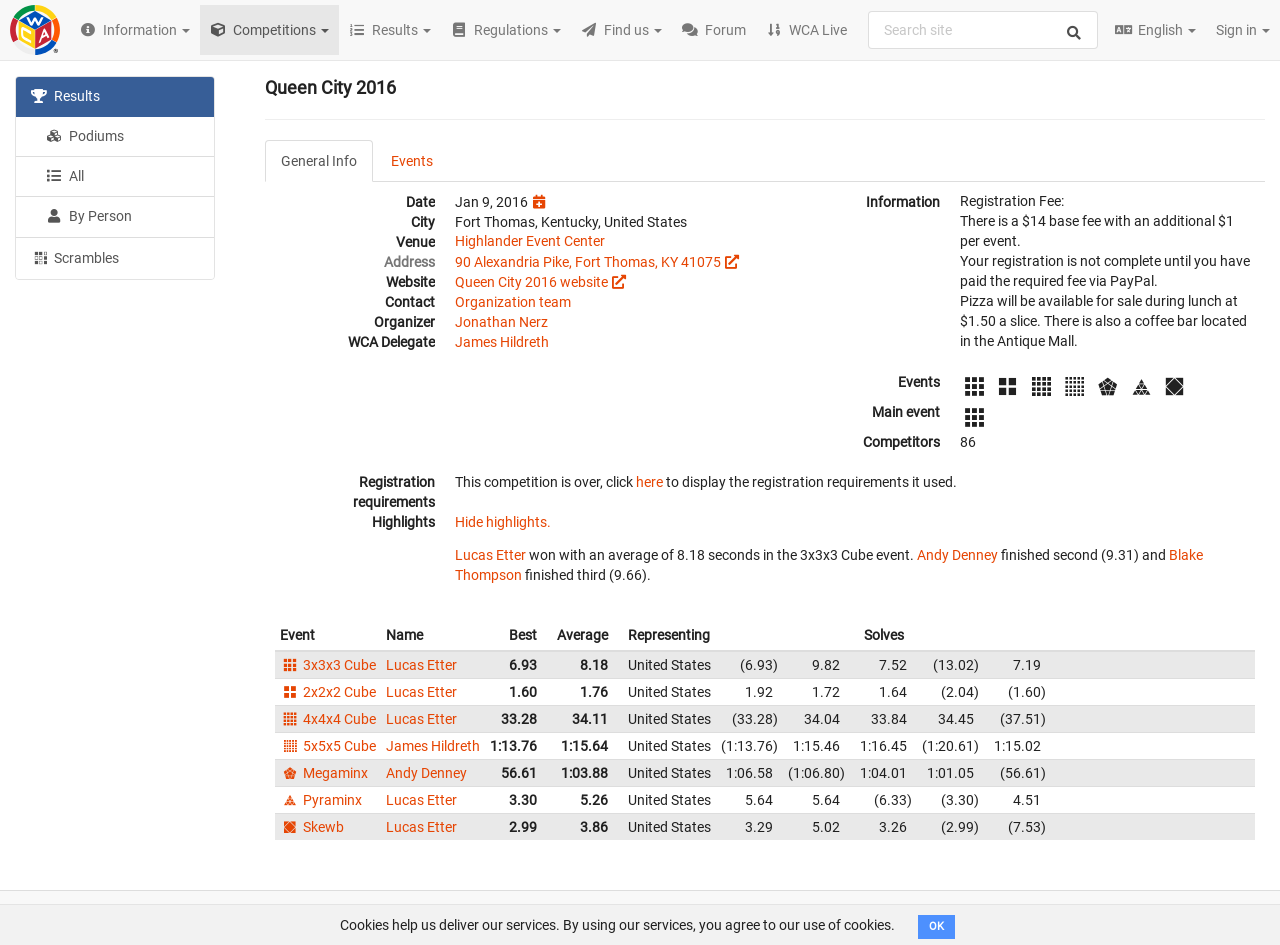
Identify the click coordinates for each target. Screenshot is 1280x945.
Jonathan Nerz (501, 322)
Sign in (1243, 30)
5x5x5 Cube (328, 746)
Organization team (513, 302)
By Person (89, 216)
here (649, 482)
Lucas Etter (490, 555)
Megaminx (324, 773)
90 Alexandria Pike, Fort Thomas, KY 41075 (588, 262)
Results (65, 96)
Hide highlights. (503, 522)
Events (412, 161)
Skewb (312, 827)
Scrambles (75, 257)
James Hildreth (502, 342)
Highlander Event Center (530, 241)
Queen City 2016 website (531, 282)
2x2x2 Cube (328, 692)
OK (936, 926)
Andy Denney (957, 555)
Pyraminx (321, 800)
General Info (319, 161)
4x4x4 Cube (328, 719)
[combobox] (983, 30)
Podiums (85, 136)
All (65, 176)
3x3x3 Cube (328, 665)
